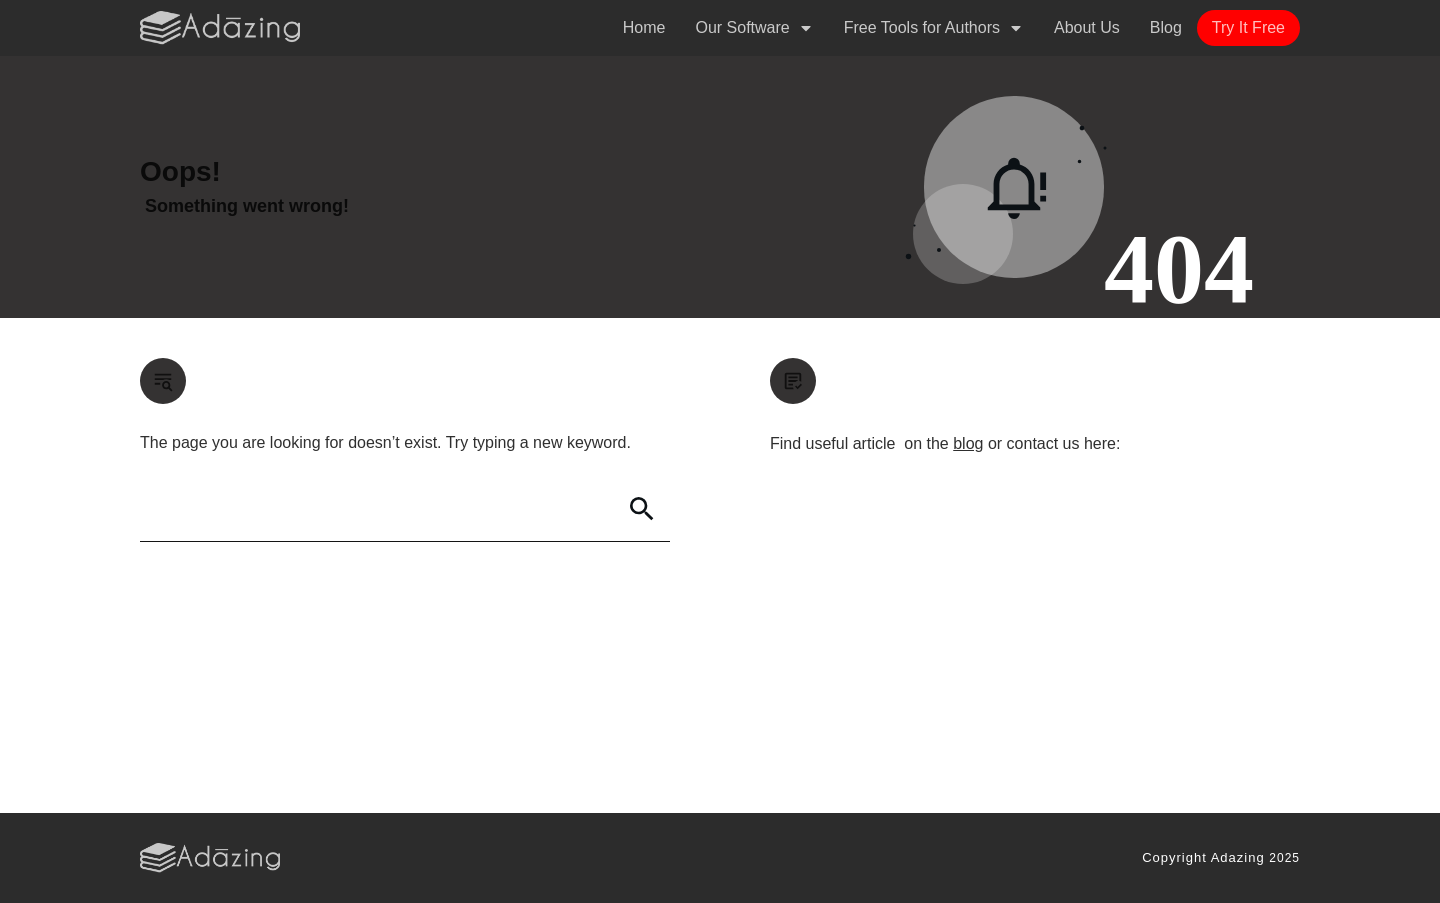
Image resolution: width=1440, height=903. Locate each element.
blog (968, 443)
